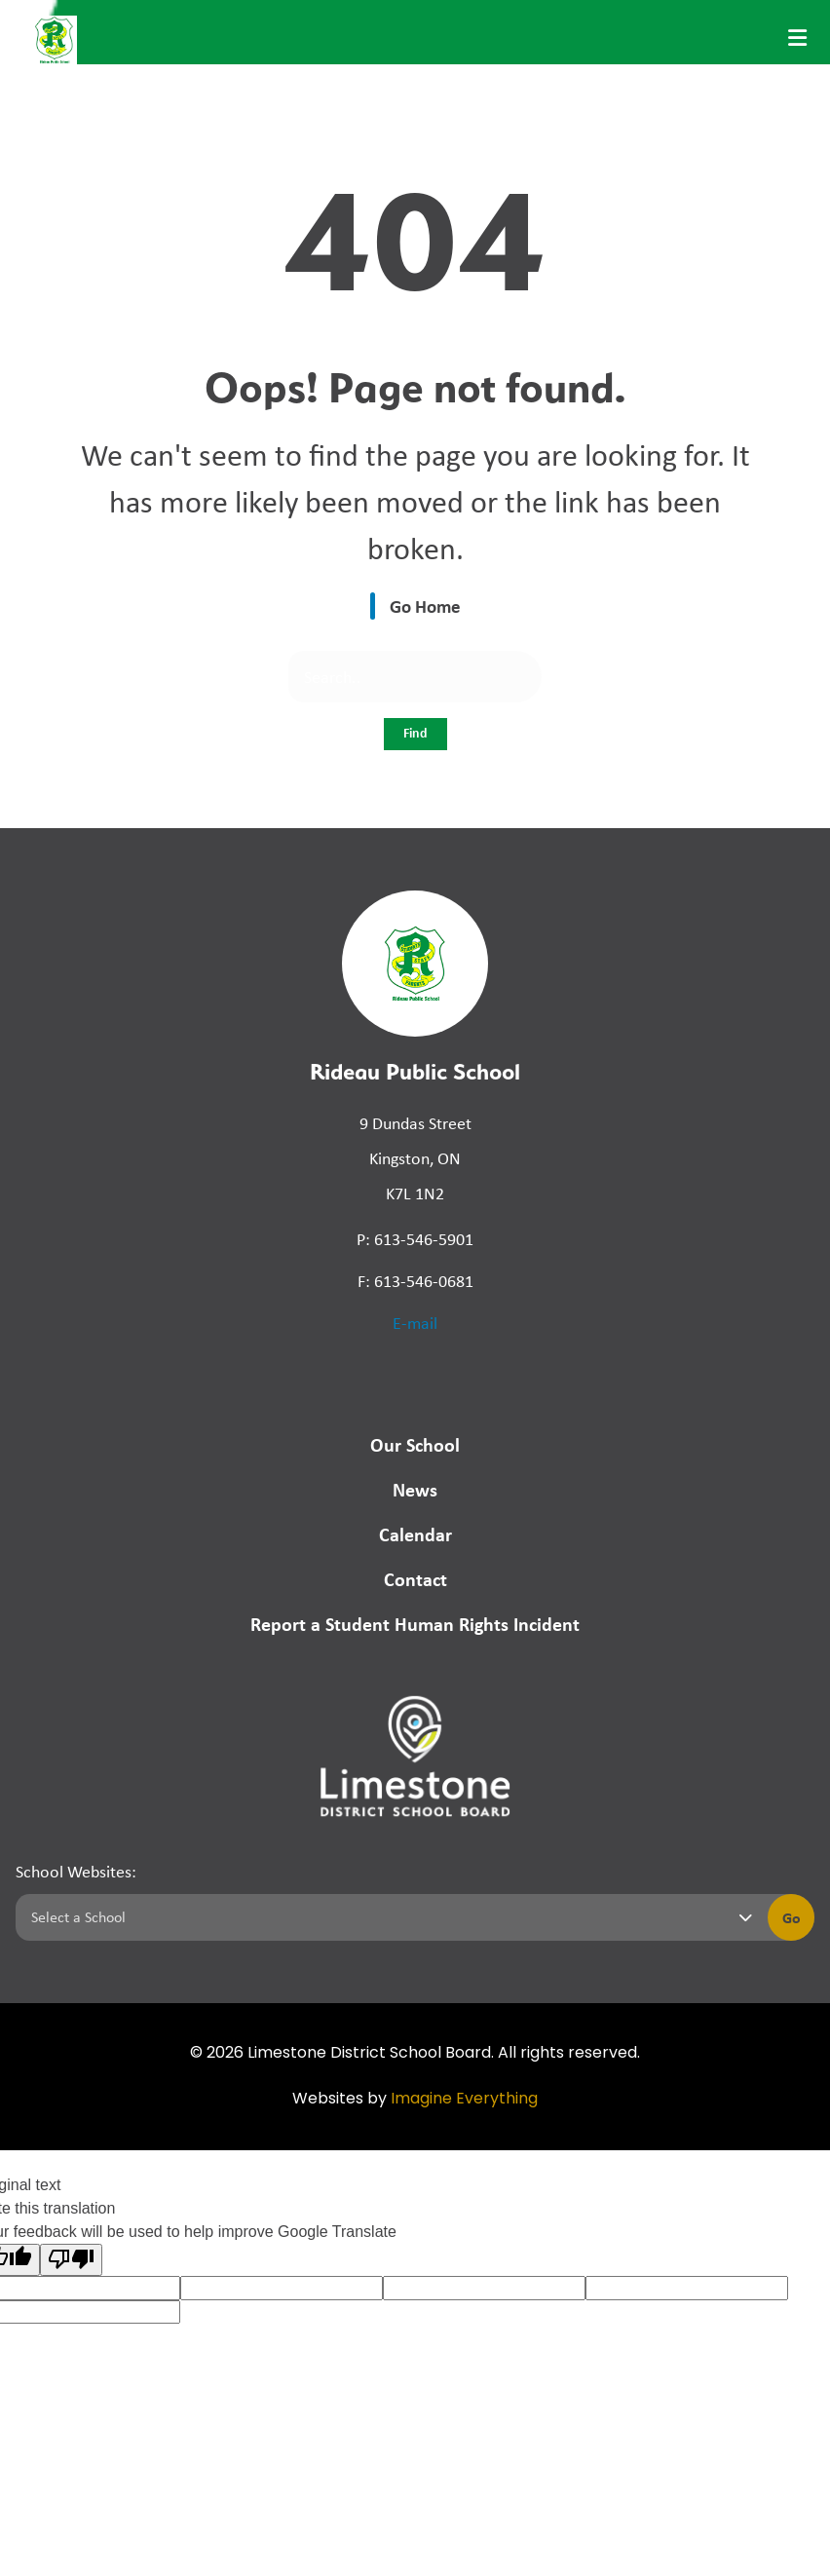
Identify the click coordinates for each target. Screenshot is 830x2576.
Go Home (425, 606)
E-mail (415, 1323)
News (415, 1489)
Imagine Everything (464, 2099)
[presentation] (797, 38)
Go (791, 1917)
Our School (415, 1444)
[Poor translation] (71, 2260)
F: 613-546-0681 (415, 1281)
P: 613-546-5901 (415, 1239)
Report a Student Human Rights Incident (415, 1623)
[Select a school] (387, 1917)
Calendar (415, 1534)
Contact (415, 1579)
